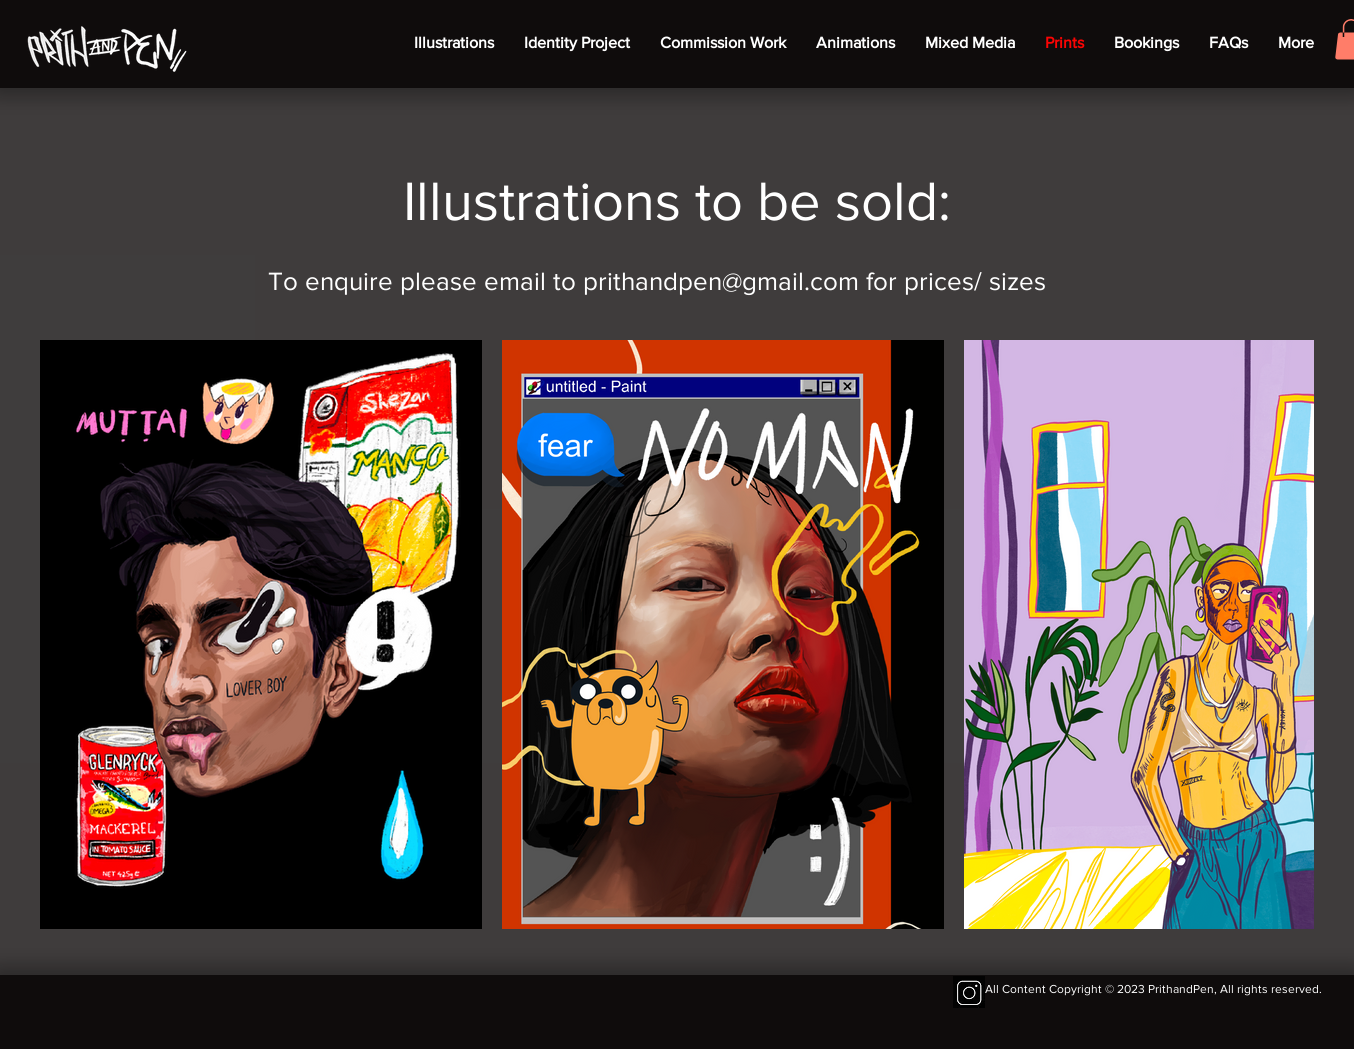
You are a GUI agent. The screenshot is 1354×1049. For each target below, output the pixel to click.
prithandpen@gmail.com (721, 281)
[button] (723, 43)
